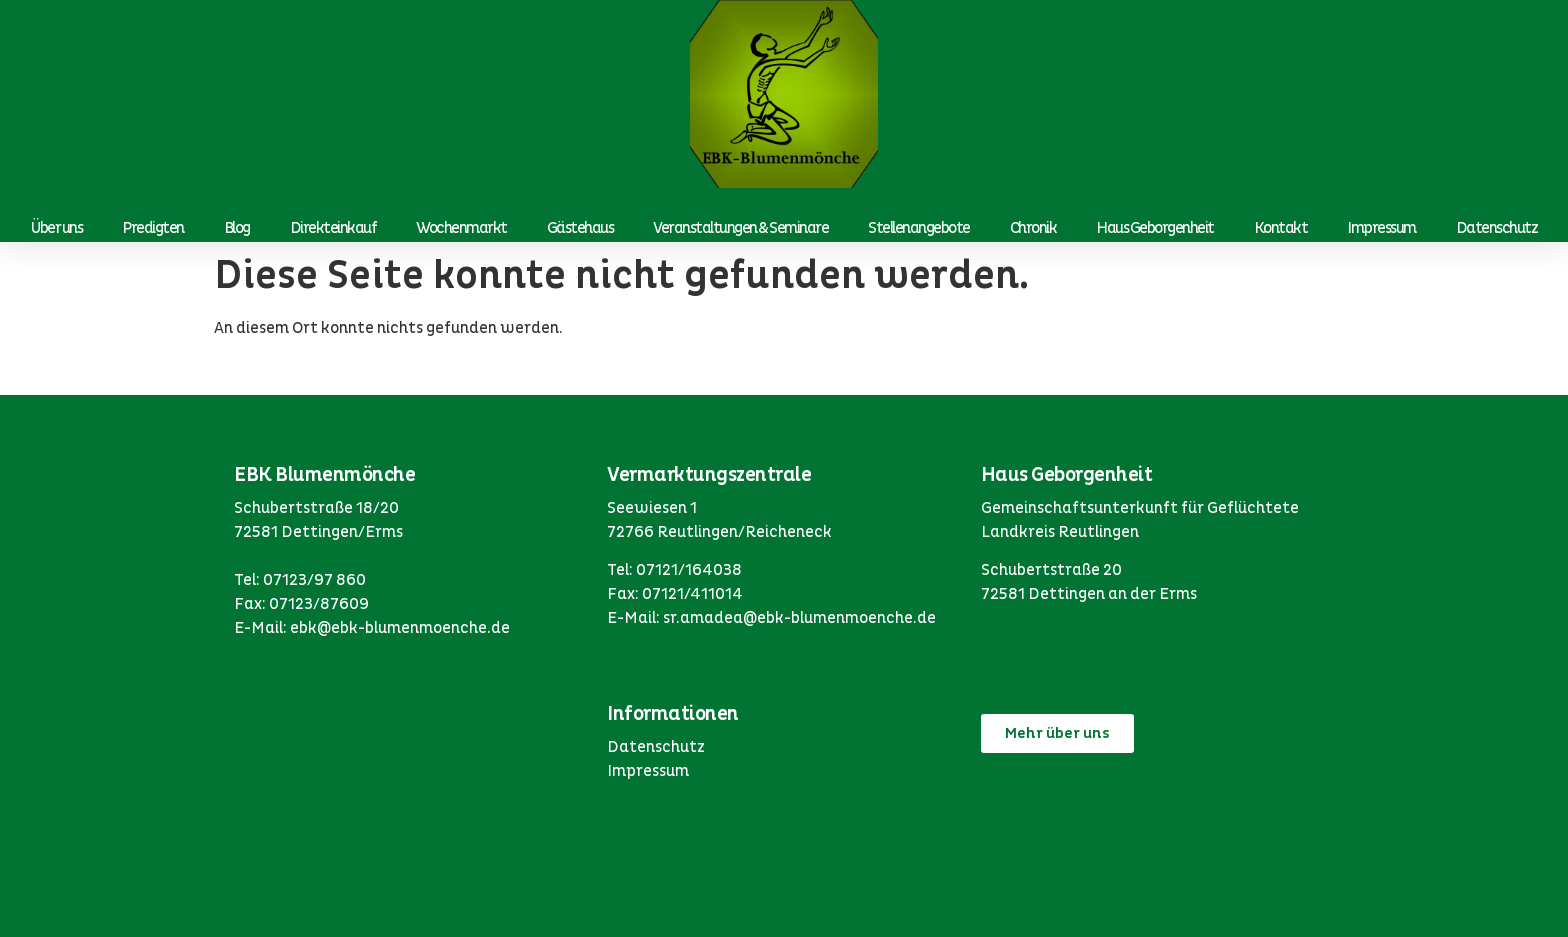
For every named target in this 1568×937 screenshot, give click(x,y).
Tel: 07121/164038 (674, 570)
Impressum (1381, 228)
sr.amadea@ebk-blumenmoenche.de (799, 618)
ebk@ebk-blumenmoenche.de (400, 628)
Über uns (56, 228)
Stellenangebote (919, 228)
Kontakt (1281, 228)
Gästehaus (580, 228)
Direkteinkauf (333, 228)
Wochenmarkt (461, 228)
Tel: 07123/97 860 (300, 580)
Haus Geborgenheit (1155, 228)
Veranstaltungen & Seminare (740, 228)
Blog (237, 228)
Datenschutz (1497, 228)
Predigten (153, 228)
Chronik (1033, 228)
